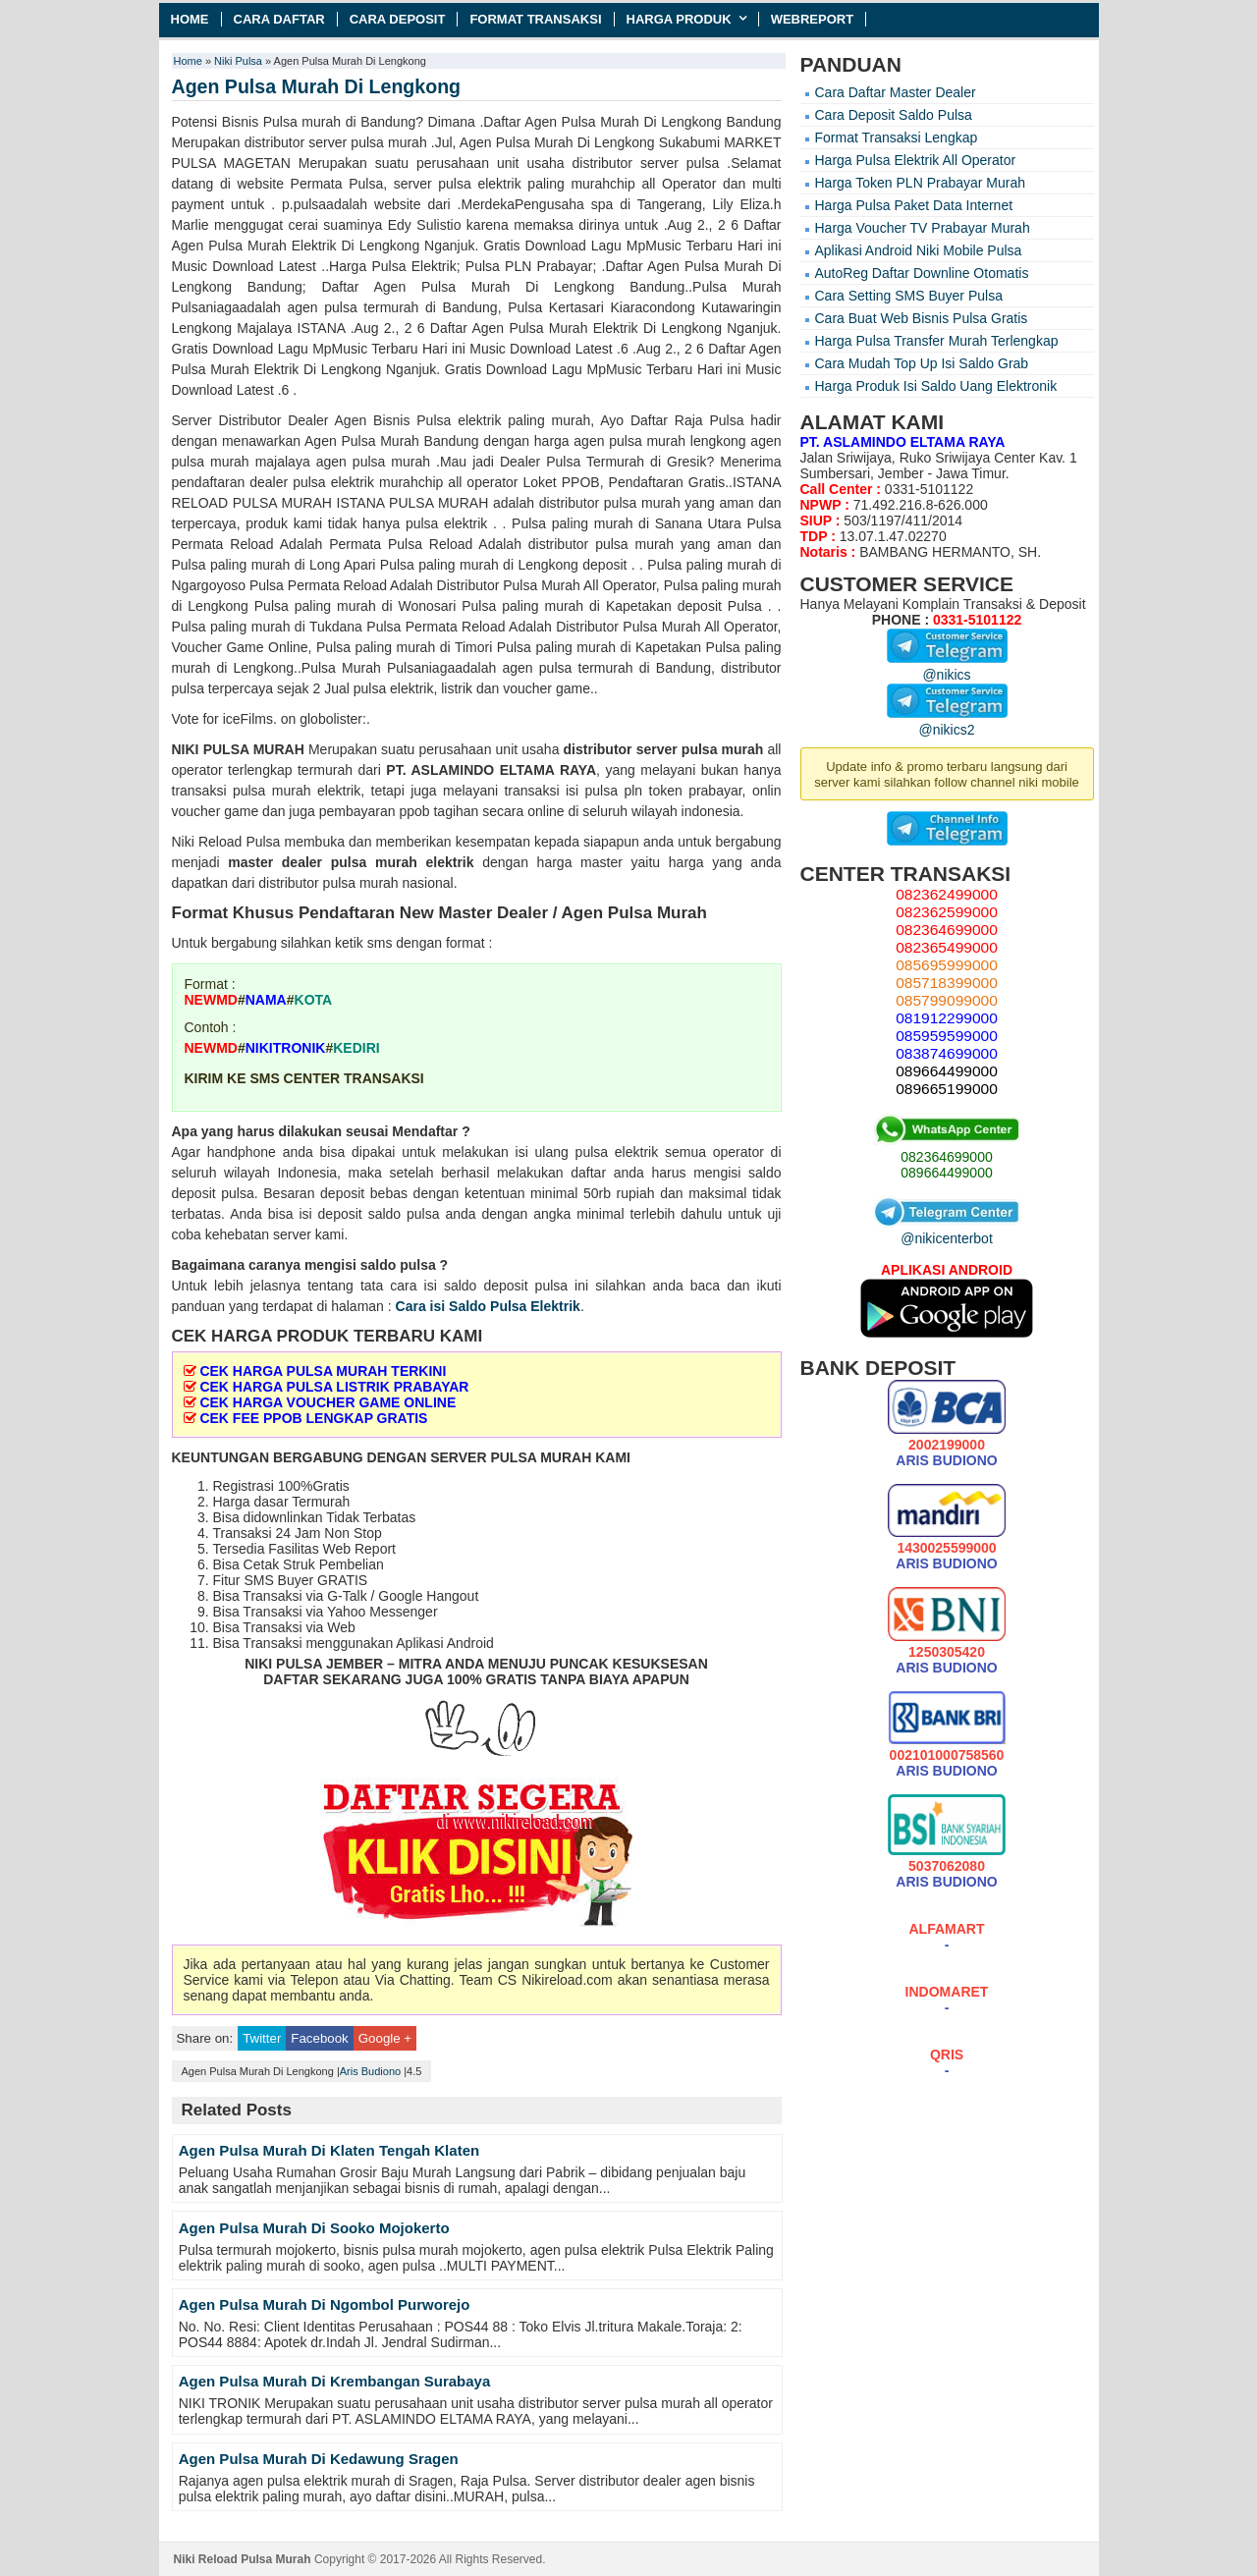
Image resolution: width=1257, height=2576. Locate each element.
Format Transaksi (535, 19)
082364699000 (946, 1157)
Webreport (812, 19)
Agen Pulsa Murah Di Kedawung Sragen (319, 2458)
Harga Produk (679, 19)
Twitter (262, 2038)
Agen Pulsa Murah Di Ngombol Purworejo (324, 2304)
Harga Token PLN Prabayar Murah (920, 183)
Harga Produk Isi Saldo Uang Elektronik (936, 386)
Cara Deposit (398, 19)
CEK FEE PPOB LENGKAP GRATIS (313, 1418)
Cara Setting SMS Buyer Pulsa (909, 295)
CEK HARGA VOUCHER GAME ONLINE (327, 1402)
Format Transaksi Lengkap (896, 137)
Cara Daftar (279, 19)
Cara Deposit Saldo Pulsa (893, 115)
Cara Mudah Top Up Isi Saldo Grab (922, 363)
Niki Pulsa (238, 61)
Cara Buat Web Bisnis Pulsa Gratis (921, 318)
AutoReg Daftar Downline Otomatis (922, 273)
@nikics (947, 667)
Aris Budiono (370, 2071)
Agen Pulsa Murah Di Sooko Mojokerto (314, 2228)
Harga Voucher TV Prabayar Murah (922, 228)
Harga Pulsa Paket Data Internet (914, 205)
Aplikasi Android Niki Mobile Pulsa (918, 250)
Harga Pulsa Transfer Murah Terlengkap (937, 341)
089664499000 (946, 1172)
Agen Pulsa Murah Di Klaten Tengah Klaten (329, 2150)
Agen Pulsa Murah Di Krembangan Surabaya (335, 2381)
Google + (384, 2038)
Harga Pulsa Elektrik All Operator (915, 160)
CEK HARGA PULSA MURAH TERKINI (322, 1371)
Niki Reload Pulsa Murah (242, 2559)
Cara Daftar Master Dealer (895, 92)
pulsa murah (722, 749)
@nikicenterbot (946, 1230)
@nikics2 (947, 722)
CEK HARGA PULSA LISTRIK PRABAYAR (333, 1387)
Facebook (319, 2038)
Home (190, 19)
